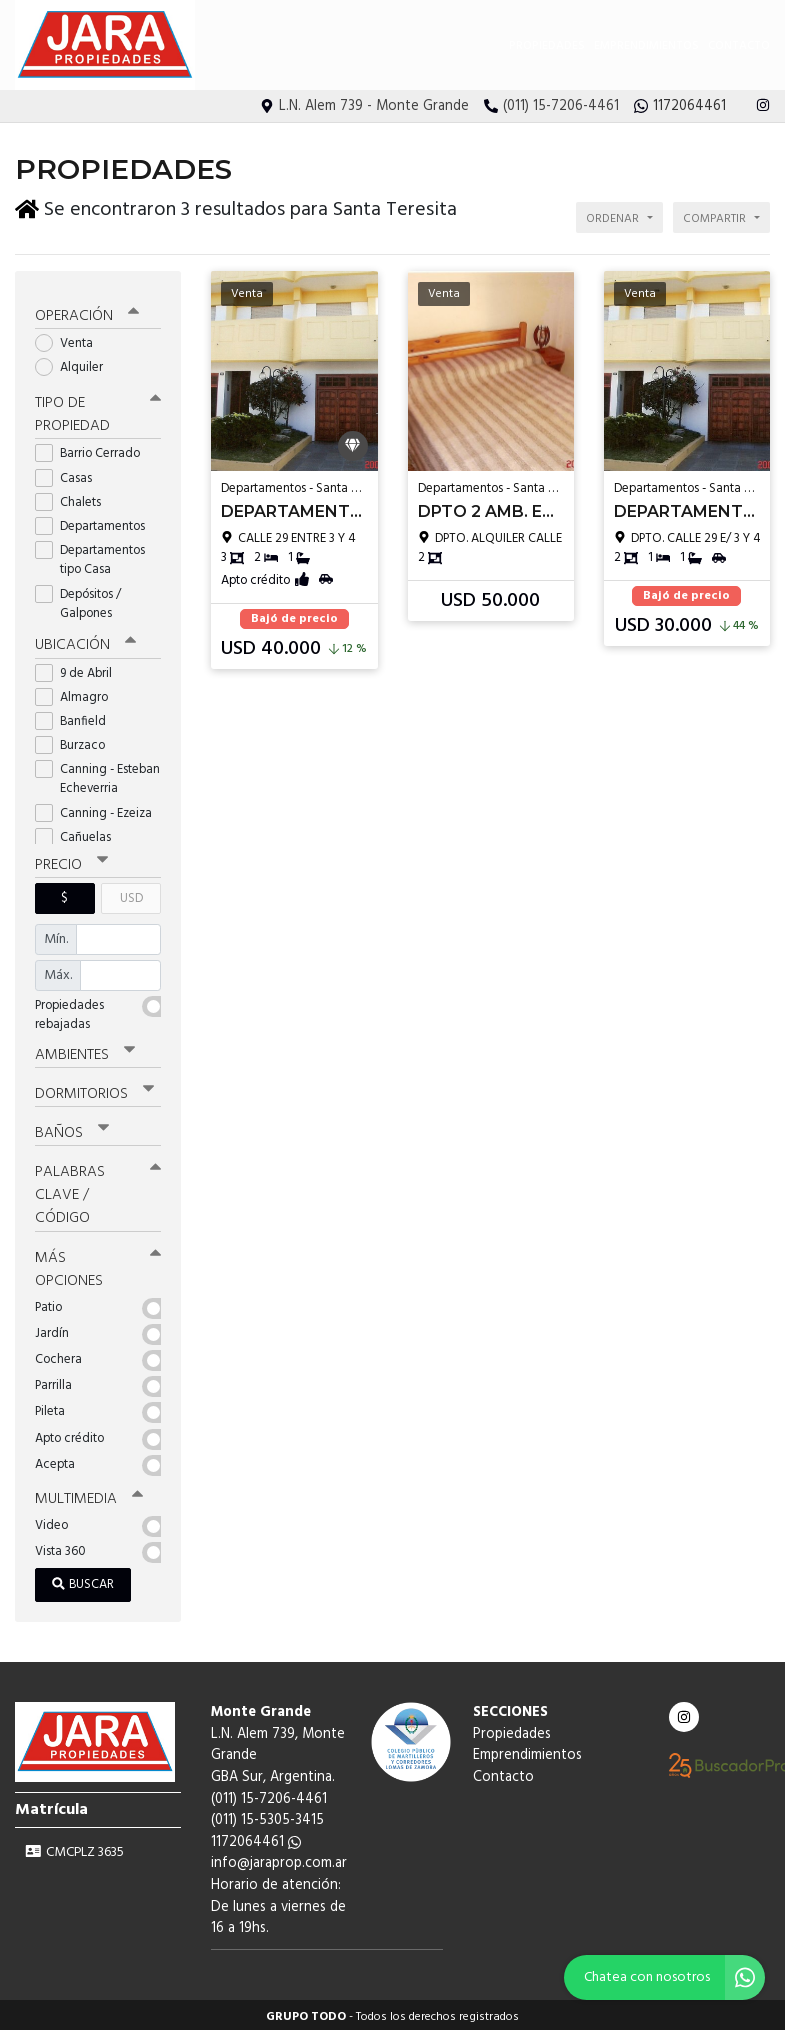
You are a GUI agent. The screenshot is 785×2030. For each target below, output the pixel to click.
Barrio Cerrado (94, 450)
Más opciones (98, 1264)
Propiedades (547, 46)
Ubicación (85, 642)
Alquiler (75, 363)
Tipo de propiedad (98, 411)
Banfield (77, 717)
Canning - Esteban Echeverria (97, 775)
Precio (71, 861)
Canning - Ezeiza (98, 809)
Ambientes (85, 1051)
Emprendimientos (646, 46)
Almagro (78, 693)
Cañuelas (79, 833)
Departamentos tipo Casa (90, 556)
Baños (72, 1129)
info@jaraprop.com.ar (279, 1859)
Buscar (83, 1580)
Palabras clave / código (98, 1191)
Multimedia (89, 1495)
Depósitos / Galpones (80, 600)
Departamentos (96, 522)
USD (131, 894)
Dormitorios (94, 1090)
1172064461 (256, 1838)
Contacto (739, 46)
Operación (87, 312)
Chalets (74, 498)
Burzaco (76, 741)
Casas (70, 474)
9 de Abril (80, 669)
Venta (70, 339)
